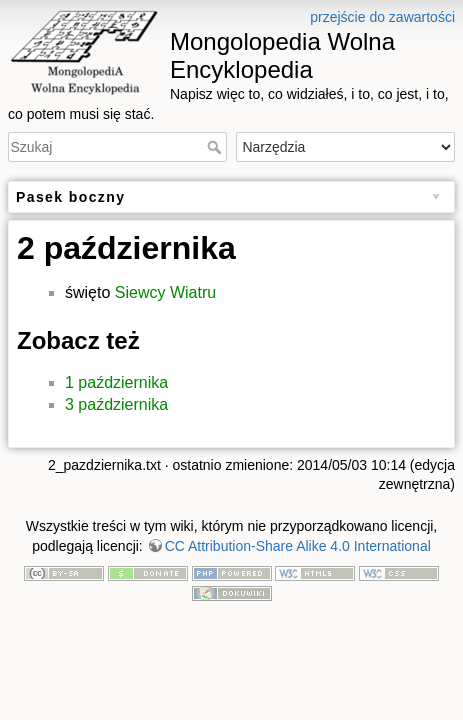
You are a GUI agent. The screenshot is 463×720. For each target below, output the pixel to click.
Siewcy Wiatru (165, 292)
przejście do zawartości (382, 17)
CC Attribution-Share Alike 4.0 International (298, 546)
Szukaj (216, 147)
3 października (116, 404)
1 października (116, 382)
